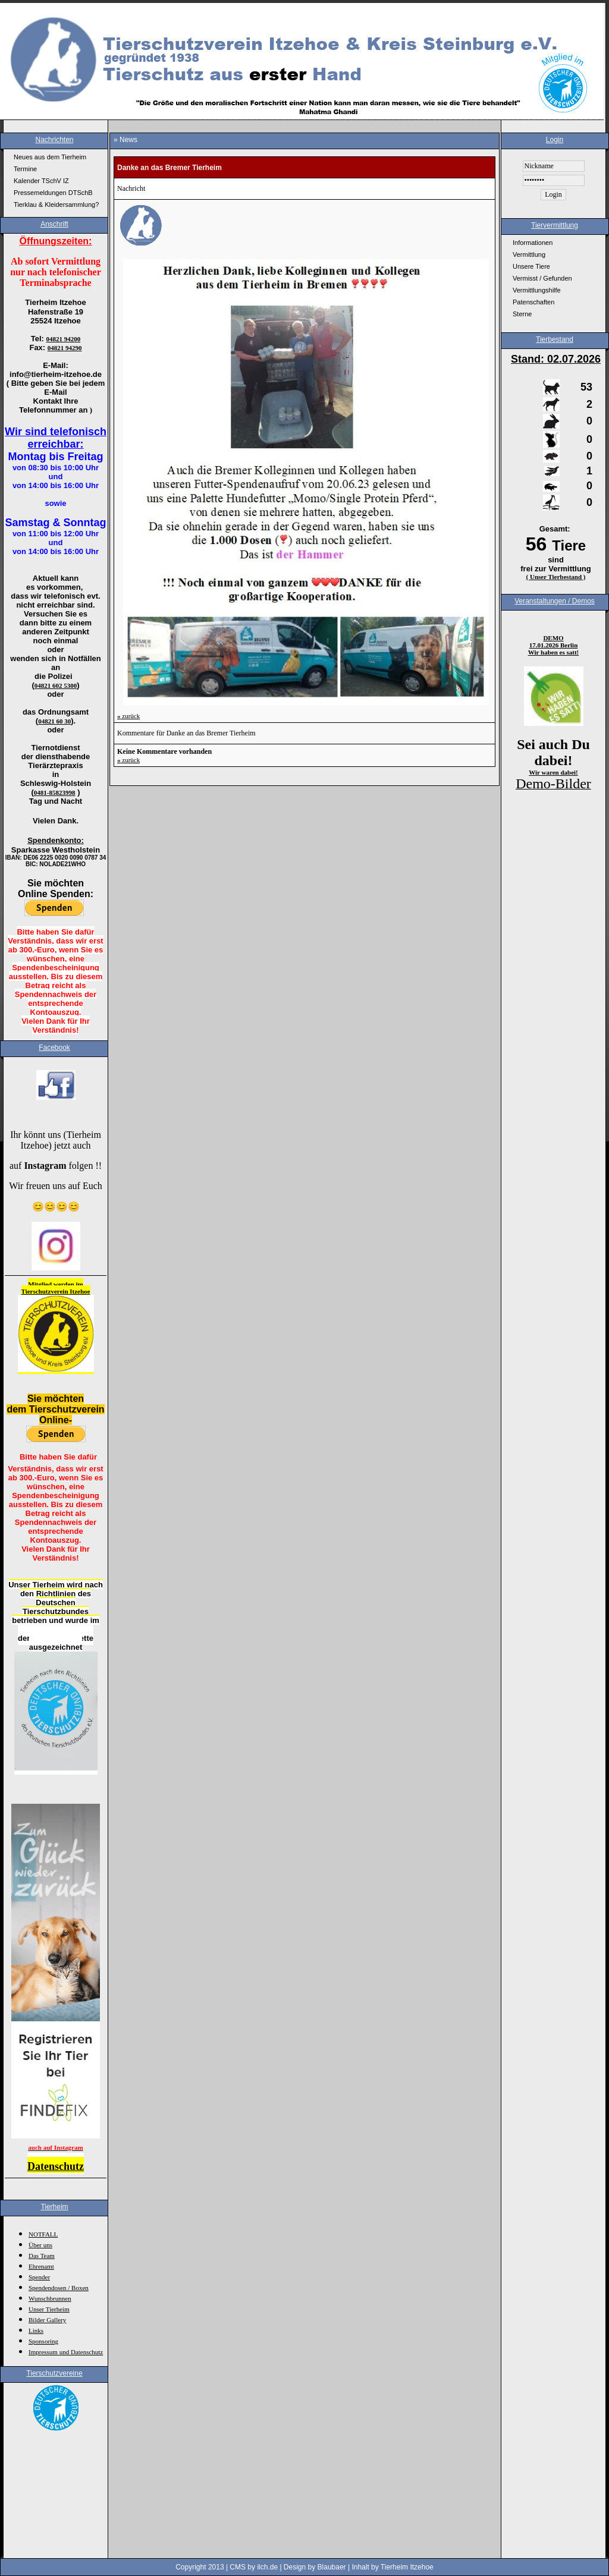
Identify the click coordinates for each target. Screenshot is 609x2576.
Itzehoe (80, 1291)
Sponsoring (43, 2341)
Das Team (42, 2255)
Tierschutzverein (45, 1291)
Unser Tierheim (49, 2309)
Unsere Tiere (531, 266)
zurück (128, 715)
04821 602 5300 (55, 685)
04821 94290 (65, 347)
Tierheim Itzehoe (407, 2567)
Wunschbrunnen (50, 2298)
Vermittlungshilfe (537, 290)
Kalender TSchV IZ (41, 180)
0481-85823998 (55, 792)
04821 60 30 (54, 721)
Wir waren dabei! (553, 772)
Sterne (522, 313)
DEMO (553, 637)
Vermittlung (529, 254)
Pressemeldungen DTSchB (53, 192)
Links (36, 2330)
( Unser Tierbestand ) (556, 576)
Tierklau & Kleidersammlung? (56, 204)
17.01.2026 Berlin (553, 645)
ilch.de (267, 2567)
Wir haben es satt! (553, 652)
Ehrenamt (41, 2266)
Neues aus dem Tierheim (50, 157)
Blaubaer (332, 2567)
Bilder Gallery (47, 2319)
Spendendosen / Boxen (59, 2287)
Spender (39, 2277)
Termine (25, 168)
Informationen (533, 242)
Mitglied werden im (55, 1284)
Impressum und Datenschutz (66, 2351)
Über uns (40, 2244)
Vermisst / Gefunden (542, 278)
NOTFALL (43, 2234)
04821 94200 (63, 338)
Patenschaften (533, 302)
